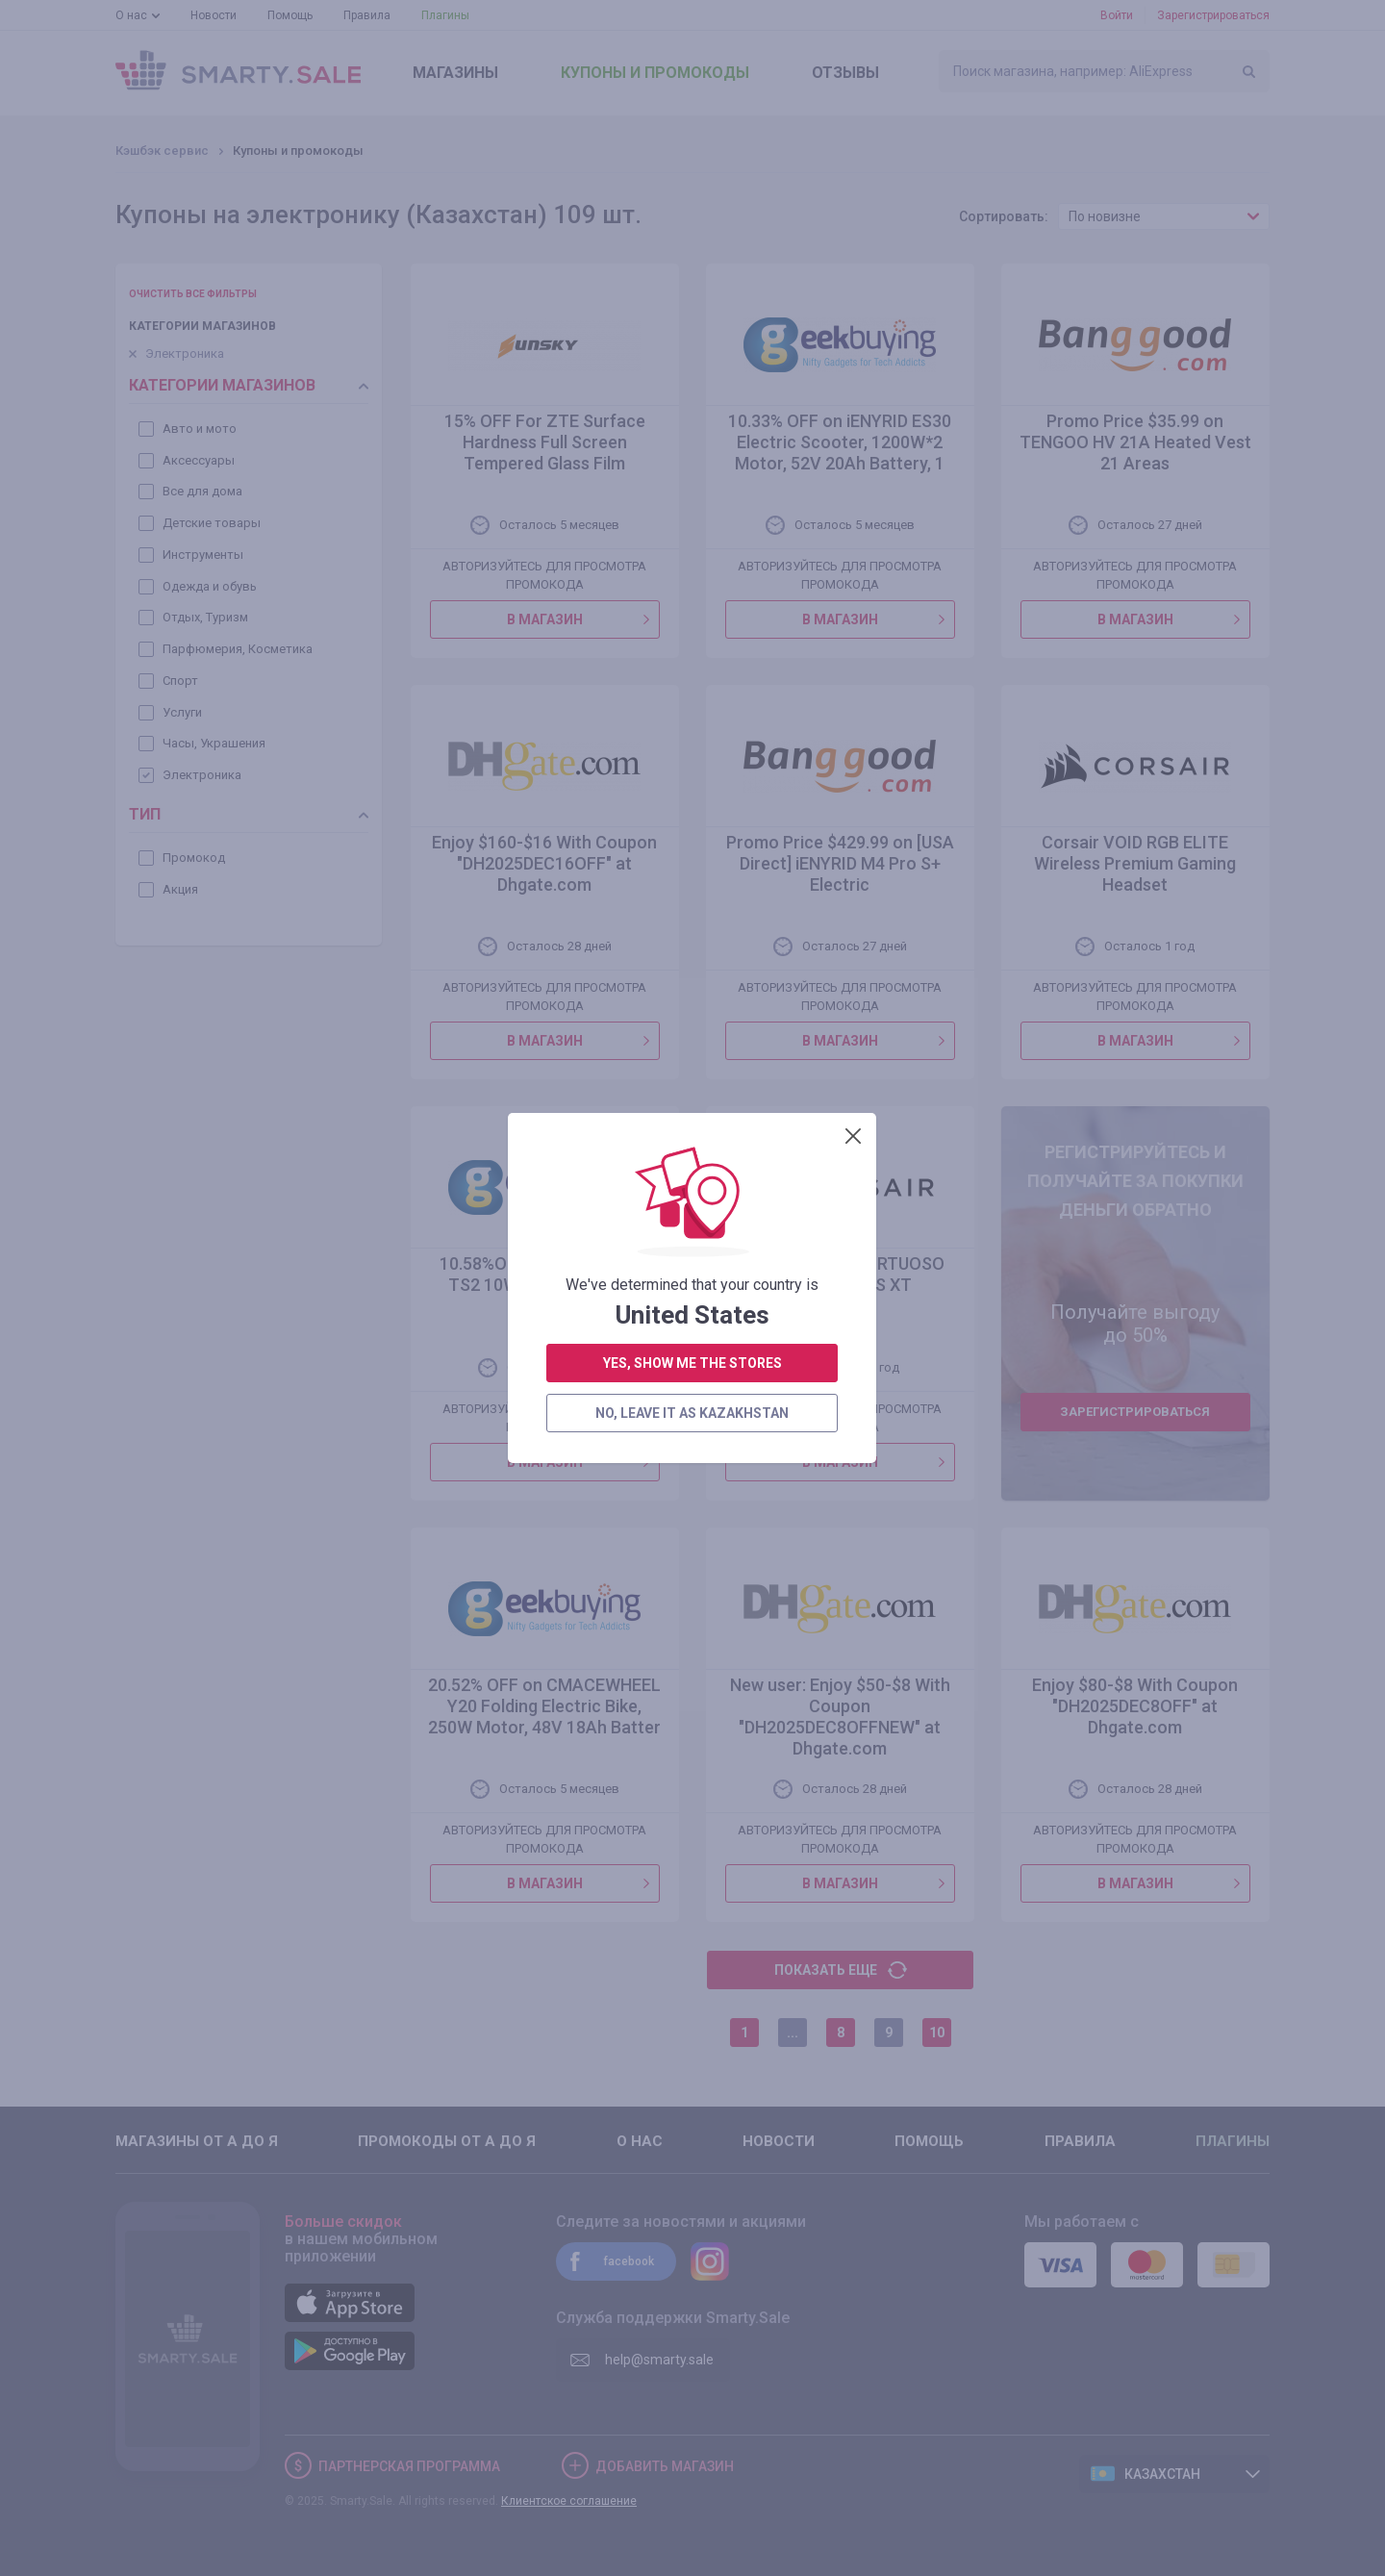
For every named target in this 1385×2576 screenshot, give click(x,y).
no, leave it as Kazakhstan (692, 577)
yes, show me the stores (692, 527)
